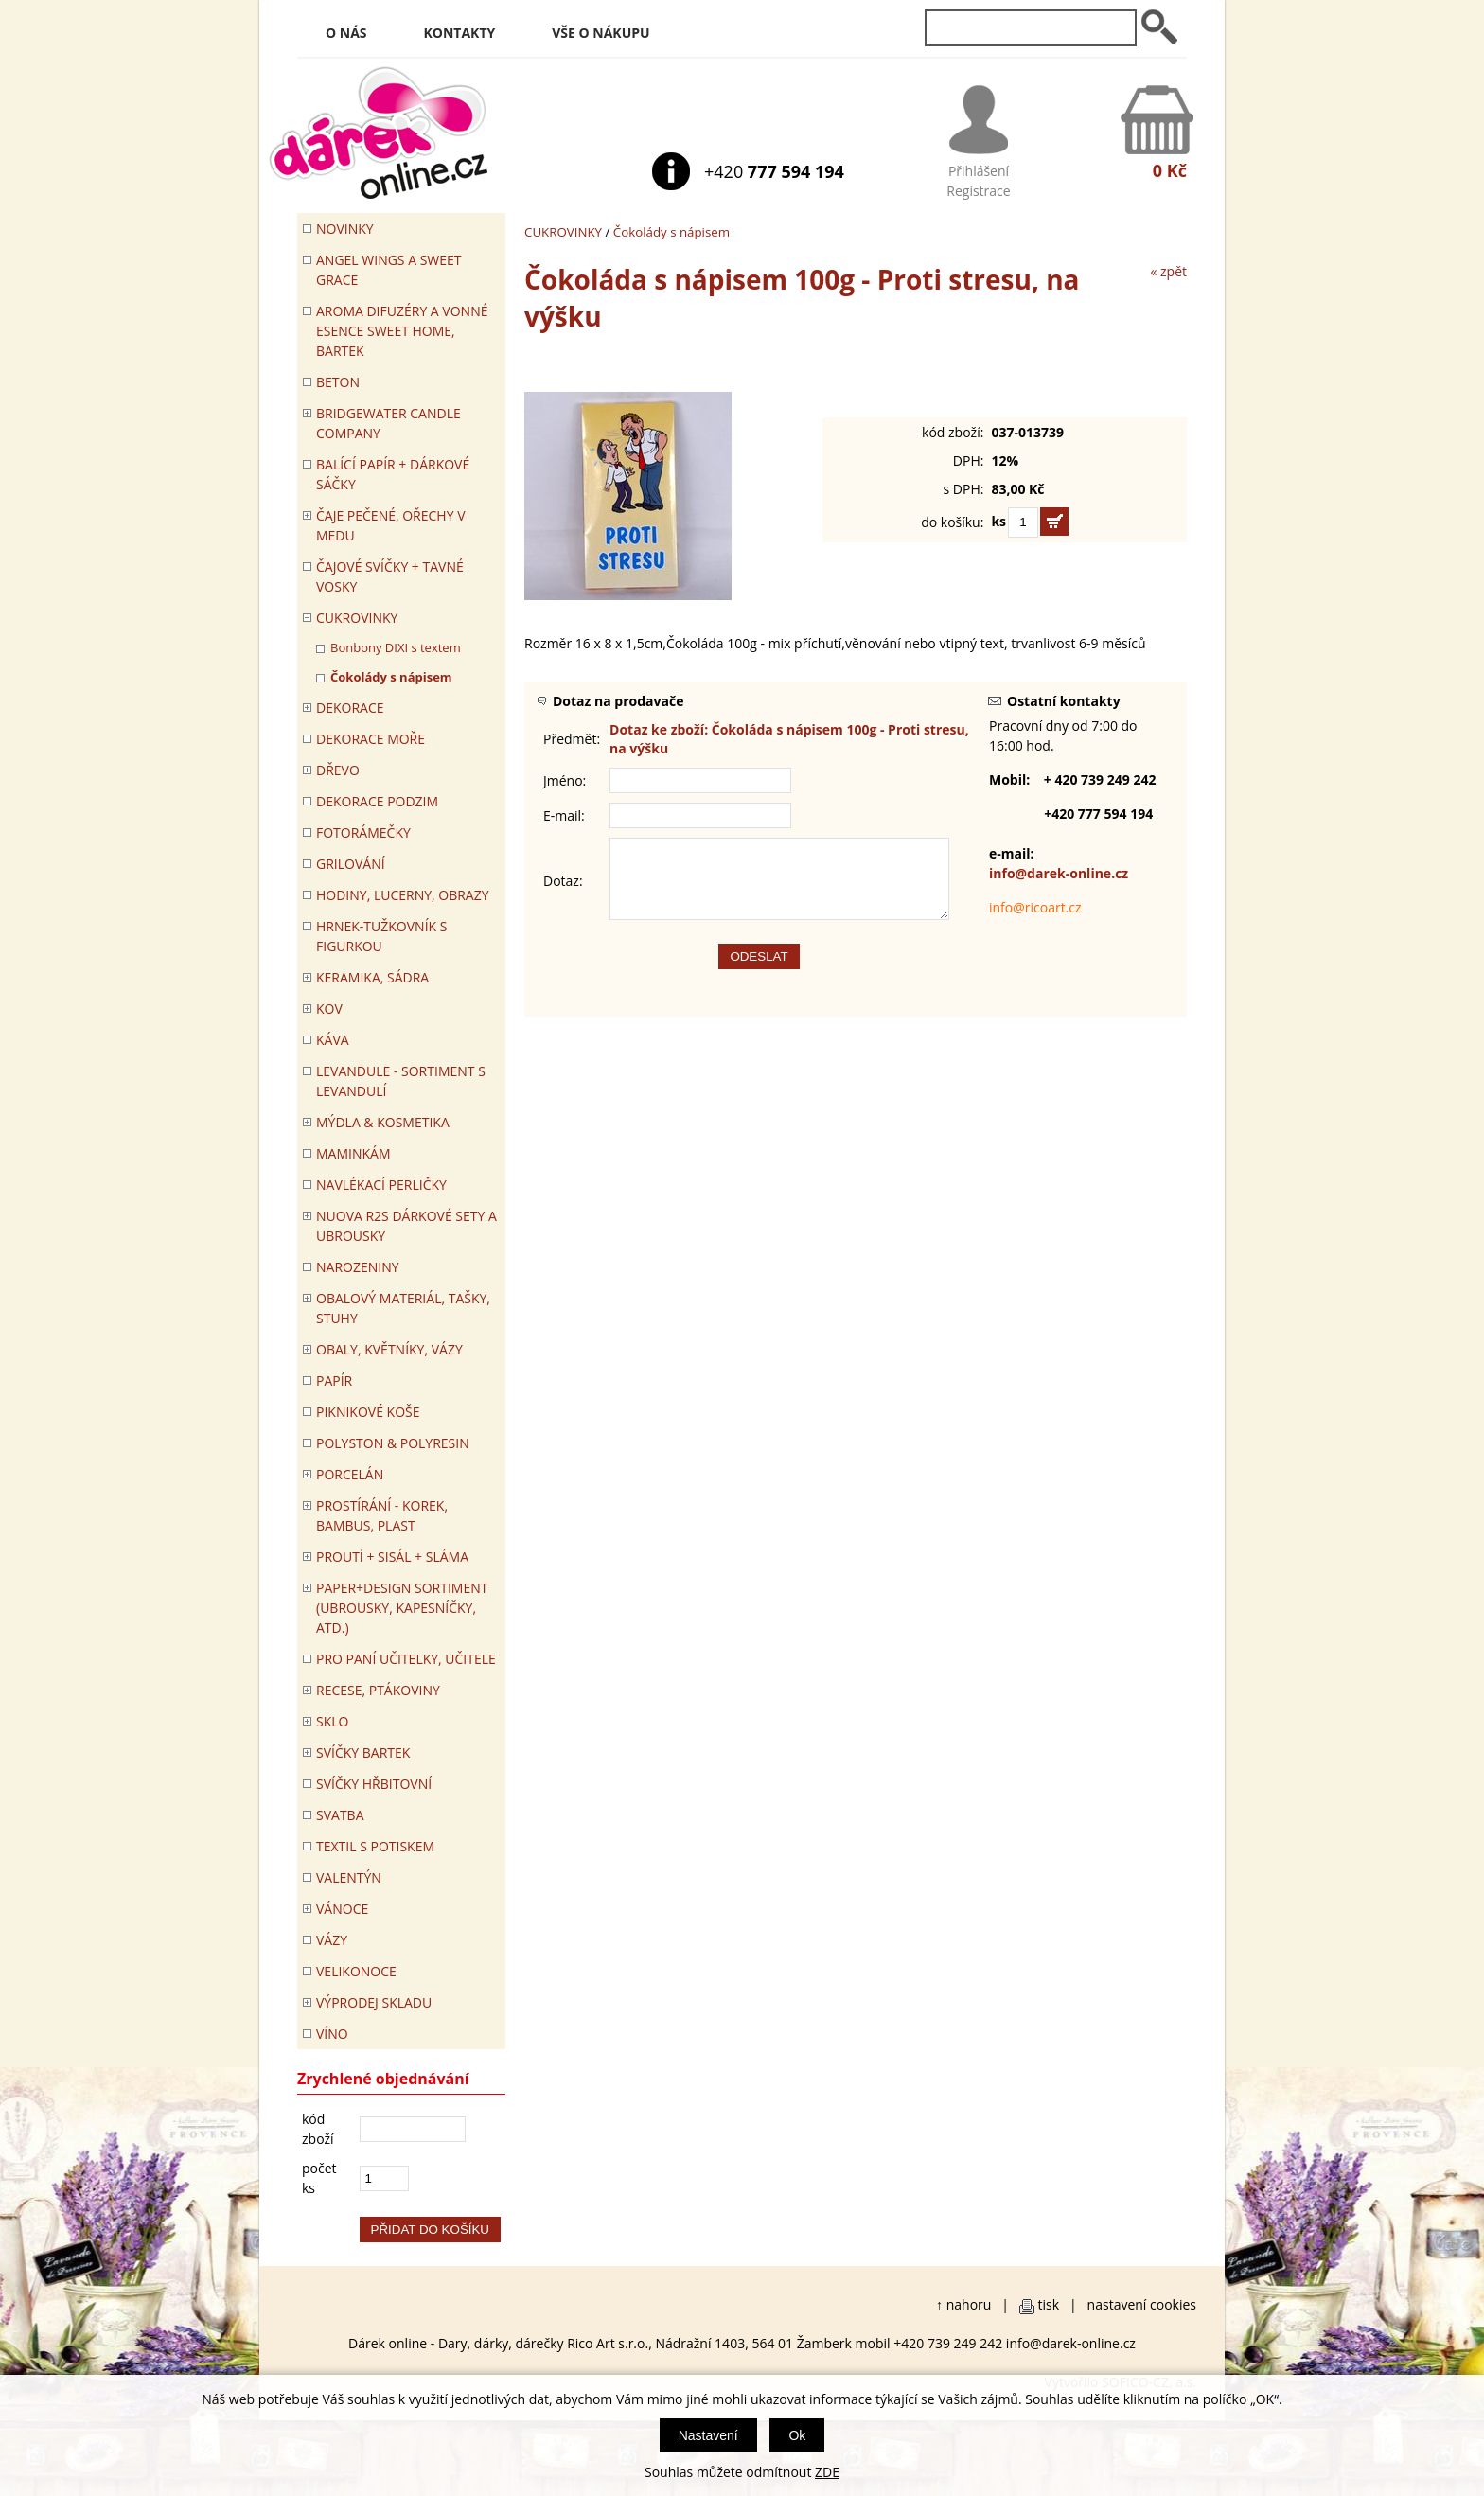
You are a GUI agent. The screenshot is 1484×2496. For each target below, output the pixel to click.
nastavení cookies (1141, 2304)
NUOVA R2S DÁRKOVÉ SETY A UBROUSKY (406, 1226)
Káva (332, 1040)
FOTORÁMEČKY (363, 832)
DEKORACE (350, 708)
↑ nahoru (963, 2304)
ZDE (827, 2472)
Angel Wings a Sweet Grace (389, 270)
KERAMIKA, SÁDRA (372, 977)
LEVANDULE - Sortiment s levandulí (401, 1081)
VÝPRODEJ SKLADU (374, 2002)
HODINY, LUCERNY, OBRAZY (402, 895)
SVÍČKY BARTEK (363, 1752)
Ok (796, 2435)
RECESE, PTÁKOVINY (378, 1690)
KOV (329, 1009)
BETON (338, 382)
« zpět (1168, 271)
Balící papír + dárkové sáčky (392, 474)
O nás (346, 33)
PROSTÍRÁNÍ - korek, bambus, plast (382, 1515)
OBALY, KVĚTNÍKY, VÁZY (389, 1349)
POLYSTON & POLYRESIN (392, 1443)
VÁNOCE (342, 1909)
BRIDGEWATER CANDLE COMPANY (388, 423)
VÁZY (331, 1940)
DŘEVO (338, 770)
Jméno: (564, 780)
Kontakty (460, 33)
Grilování (350, 864)
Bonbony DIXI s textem (395, 647)
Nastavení (708, 2435)
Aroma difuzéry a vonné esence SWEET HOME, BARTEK (401, 331)
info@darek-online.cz (1058, 873)
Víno (332, 2034)
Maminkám (353, 1153)
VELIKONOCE (356, 1971)
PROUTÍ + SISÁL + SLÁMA (392, 1557)
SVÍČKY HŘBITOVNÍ (374, 1784)
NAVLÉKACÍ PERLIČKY (381, 1185)
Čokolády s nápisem (671, 231)
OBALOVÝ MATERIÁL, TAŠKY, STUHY (403, 1308)
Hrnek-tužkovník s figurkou (381, 936)
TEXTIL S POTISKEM (375, 1846)
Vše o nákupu (600, 33)
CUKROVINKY (563, 231)
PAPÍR (334, 1381)
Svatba (339, 1815)
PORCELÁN (349, 1474)
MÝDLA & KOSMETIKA (383, 1122)
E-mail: (564, 815)
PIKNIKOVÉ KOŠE (368, 1412)
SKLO (332, 1721)
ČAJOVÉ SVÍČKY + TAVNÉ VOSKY (390, 576)
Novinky (345, 229)
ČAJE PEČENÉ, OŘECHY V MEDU (391, 525)
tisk (1049, 2304)
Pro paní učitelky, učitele (406, 1659)
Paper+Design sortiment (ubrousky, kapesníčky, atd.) (401, 1608)
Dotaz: (563, 888)
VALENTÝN (348, 1877)
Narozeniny (357, 1267)
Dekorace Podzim (377, 801)
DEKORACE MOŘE (370, 739)
